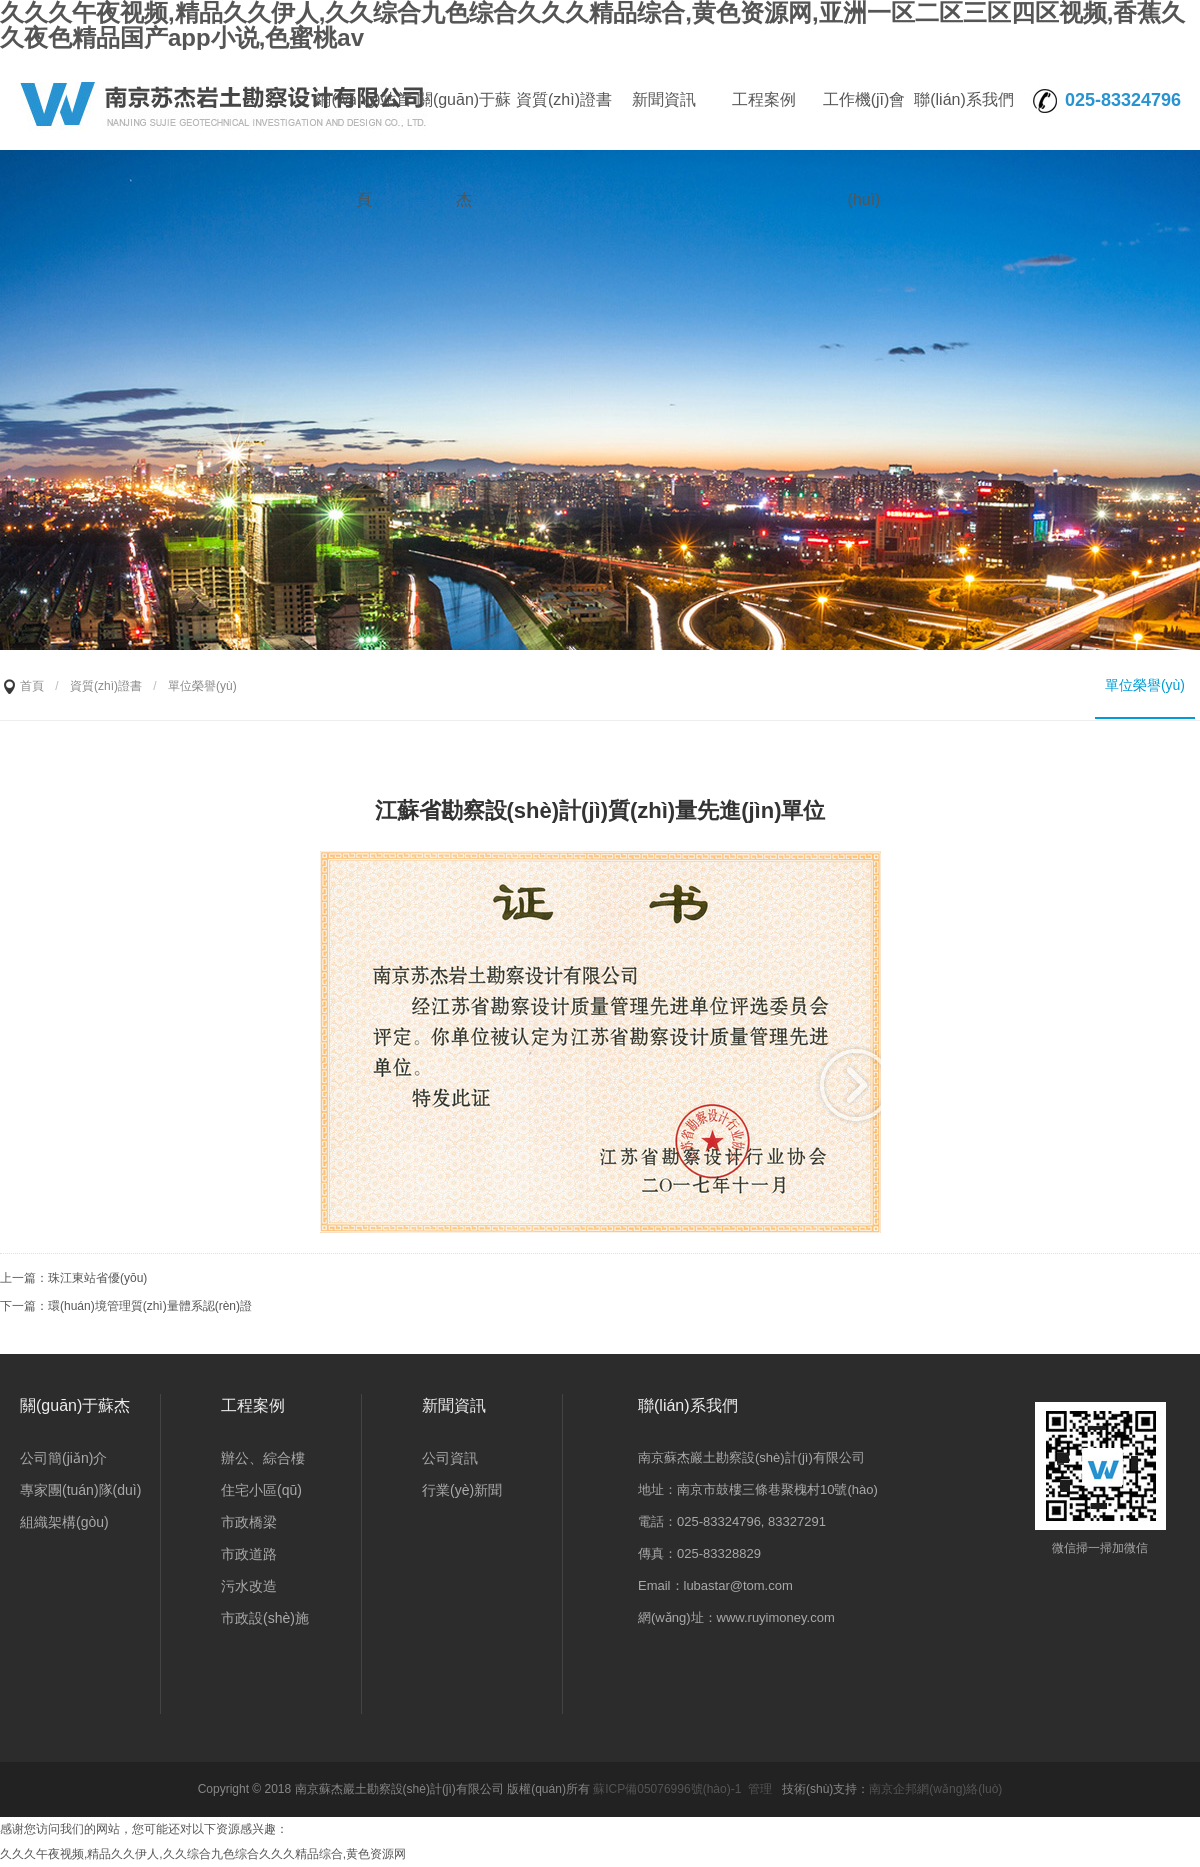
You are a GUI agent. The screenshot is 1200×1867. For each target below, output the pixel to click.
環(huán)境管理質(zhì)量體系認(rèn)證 (150, 1306)
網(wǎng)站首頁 (363, 120)
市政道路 (249, 1554)
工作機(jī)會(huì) (864, 120)
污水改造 (249, 1586)
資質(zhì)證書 (564, 99)
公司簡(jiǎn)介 (63, 1458)
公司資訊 (450, 1458)
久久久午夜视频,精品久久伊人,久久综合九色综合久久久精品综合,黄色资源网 (203, 1854)
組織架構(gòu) (64, 1522)
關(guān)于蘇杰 (464, 120)
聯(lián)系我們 (964, 99)
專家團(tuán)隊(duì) (80, 1490)
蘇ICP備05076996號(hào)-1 (667, 1789)
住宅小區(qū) (261, 1490)
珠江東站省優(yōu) (97, 1278)
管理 (760, 1789)
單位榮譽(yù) (1145, 685)
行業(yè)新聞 (462, 1490)
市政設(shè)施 (265, 1618)
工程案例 (764, 99)
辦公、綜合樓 (263, 1458)
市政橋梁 (249, 1522)
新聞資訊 (664, 99)
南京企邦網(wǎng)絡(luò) (935, 1789)
